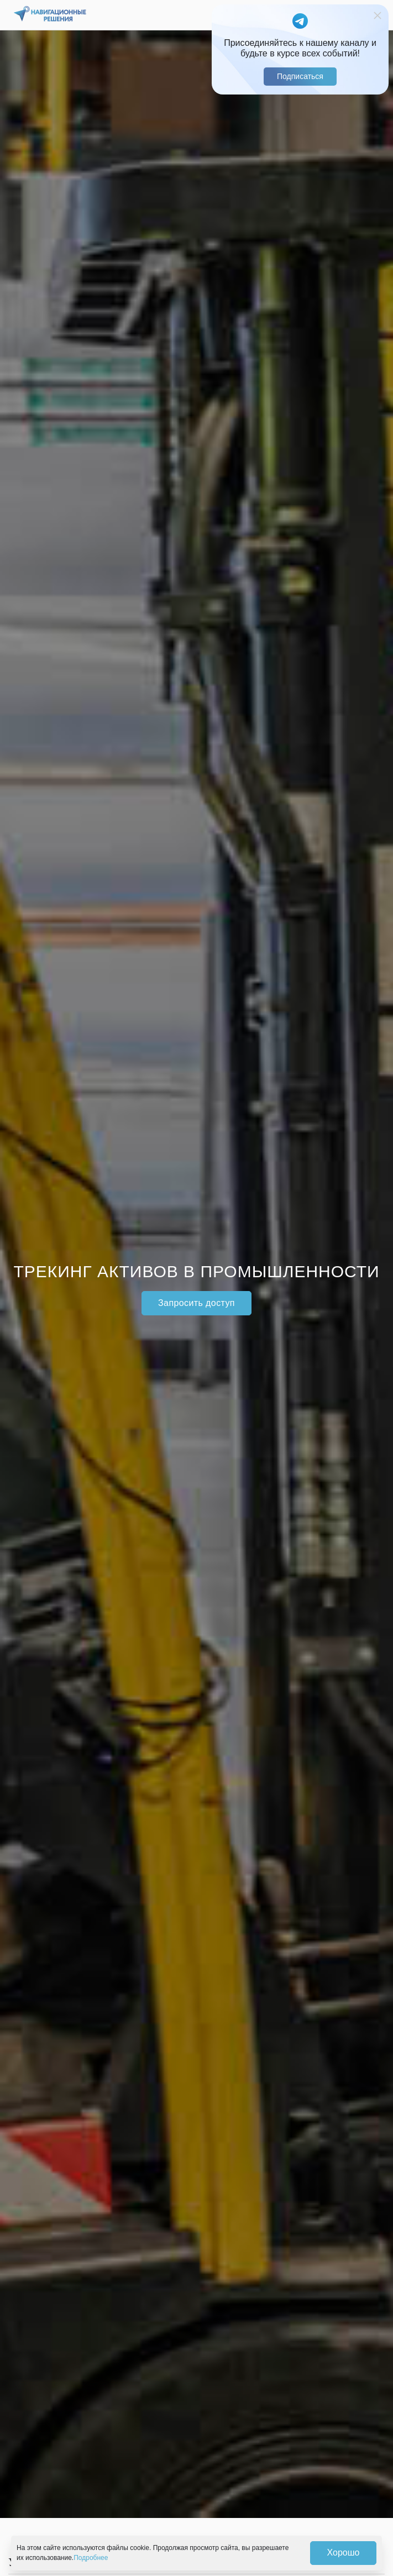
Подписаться (300, 76)
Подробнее (91, 2558)
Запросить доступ (196, 1303)
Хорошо (343, 2552)
